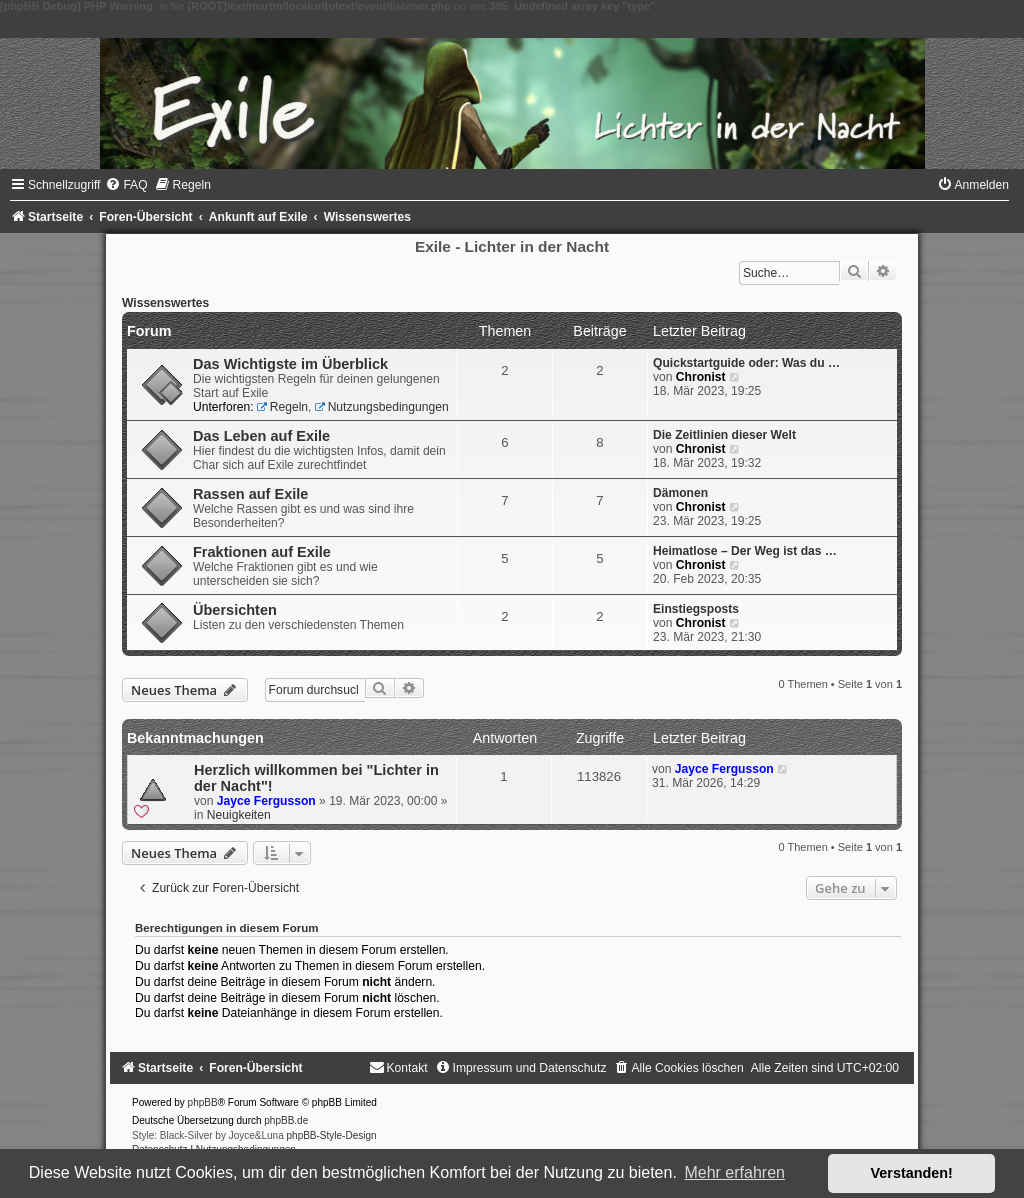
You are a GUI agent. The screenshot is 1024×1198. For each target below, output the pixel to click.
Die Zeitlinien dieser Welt (724, 435)
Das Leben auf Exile (261, 436)
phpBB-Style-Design (332, 1135)
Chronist (701, 377)
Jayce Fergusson (266, 801)
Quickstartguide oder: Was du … (746, 363)
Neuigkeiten (239, 815)
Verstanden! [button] (912, 1173)
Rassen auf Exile (250, 494)
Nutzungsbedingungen (382, 407)
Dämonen (680, 493)
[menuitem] (126, 185)
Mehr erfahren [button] (734, 1172)
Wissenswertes (165, 303)
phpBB (203, 1102)
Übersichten (235, 610)
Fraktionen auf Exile (262, 552)
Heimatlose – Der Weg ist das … (745, 551)
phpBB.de (286, 1120)
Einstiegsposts (696, 609)
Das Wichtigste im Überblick (290, 364)
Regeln (282, 407)
